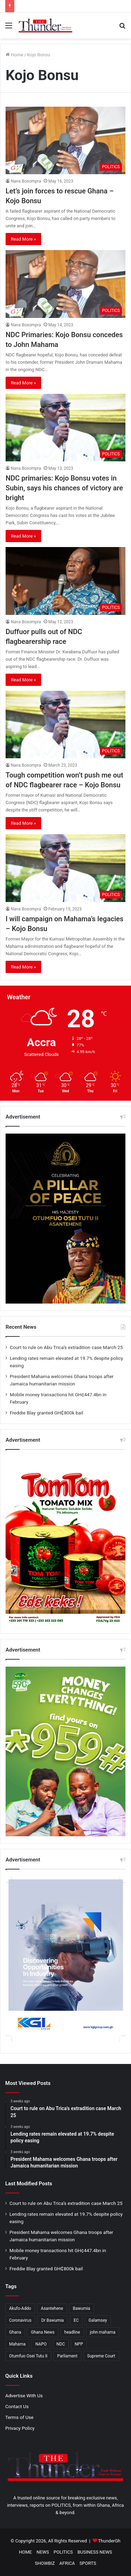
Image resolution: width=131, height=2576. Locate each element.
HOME (25, 2552)
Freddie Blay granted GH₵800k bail (46, 1412)
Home (14, 54)
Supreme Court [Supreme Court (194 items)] (101, 2356)
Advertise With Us (24, 2395)
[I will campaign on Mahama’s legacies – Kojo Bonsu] (65, 868)
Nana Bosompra (26, 181)
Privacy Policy (20, 2428)
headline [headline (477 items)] (72, 2332)
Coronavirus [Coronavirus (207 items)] (20, 2320)
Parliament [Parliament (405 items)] (67, 2356)
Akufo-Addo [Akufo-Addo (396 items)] (20, 2308)
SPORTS (87, 2563)
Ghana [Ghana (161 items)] (15, 2332)
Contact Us (17, 2406)
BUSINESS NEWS (95, 2552)
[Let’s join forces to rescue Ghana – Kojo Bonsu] (65, 140)
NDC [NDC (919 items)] (61, 2344)
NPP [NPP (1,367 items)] (79, 2344)
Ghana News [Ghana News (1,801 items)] (42, 2332)
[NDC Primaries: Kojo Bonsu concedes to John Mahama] (65, 284)
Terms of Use (19, 2417)
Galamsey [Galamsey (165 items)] (97, 2320)
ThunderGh (109, 2540)
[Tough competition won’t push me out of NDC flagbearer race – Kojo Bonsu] (65, 724)
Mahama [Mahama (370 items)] (17, 2344)
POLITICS (63, 2552)
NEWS (42, 2552)
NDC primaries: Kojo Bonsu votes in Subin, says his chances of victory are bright (64, 488)
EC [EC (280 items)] (76, 2320)
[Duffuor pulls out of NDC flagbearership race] (65, 581)
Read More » (23, 239)
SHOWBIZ (45, 2563)
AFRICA (67, 2563)
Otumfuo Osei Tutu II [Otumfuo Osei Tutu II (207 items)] (28, 2356)
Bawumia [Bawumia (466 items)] (81, 2308)
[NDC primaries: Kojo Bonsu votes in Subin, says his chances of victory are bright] (65, 427)
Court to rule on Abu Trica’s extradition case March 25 (66, 1347)
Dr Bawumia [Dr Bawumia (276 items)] (52, 2320)
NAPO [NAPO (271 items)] (40, 2344)
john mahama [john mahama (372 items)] (102, 2332)
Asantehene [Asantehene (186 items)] (52, 2308)
